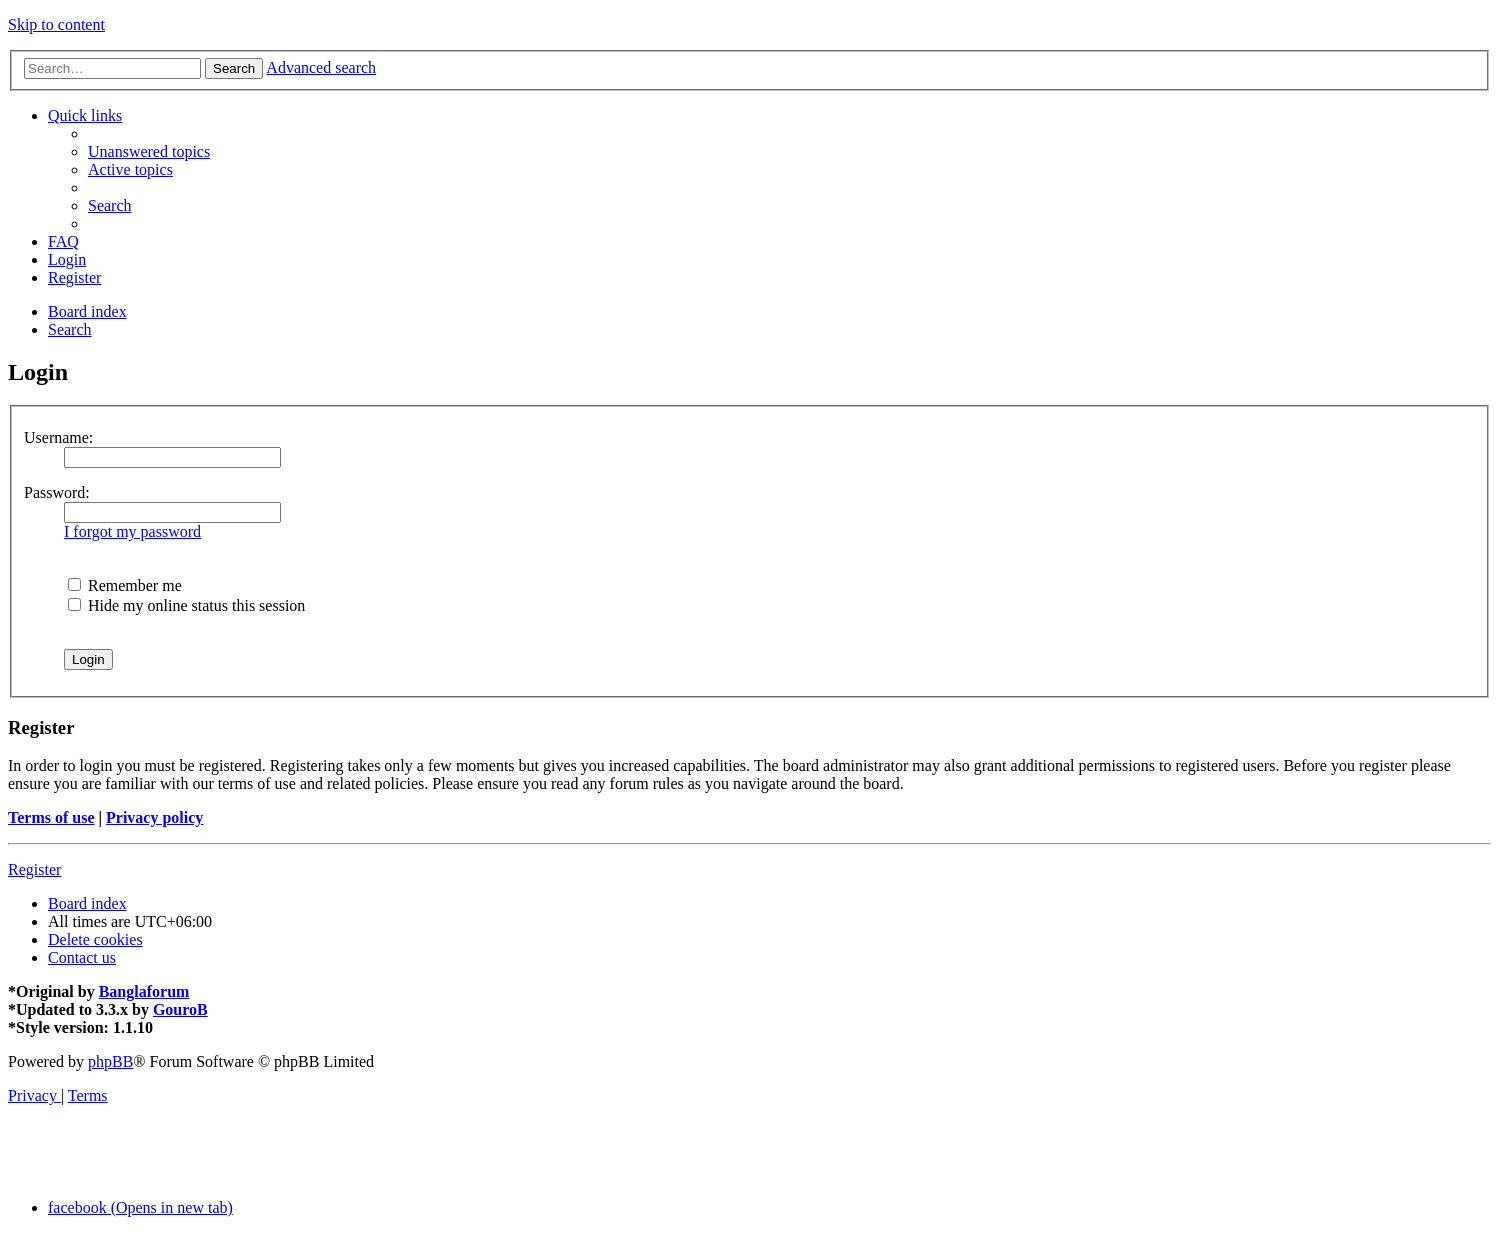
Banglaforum (144, 991)
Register (34, 869)
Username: (58, 437)
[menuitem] (149, 151)
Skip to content (56, 24)
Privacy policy (154, 817)
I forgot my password (132, 531)
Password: (57, 492)
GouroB (180, 1009)
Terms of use (51, 817)
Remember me (125, 585)
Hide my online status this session (186, 605)
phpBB (110, 1061)
